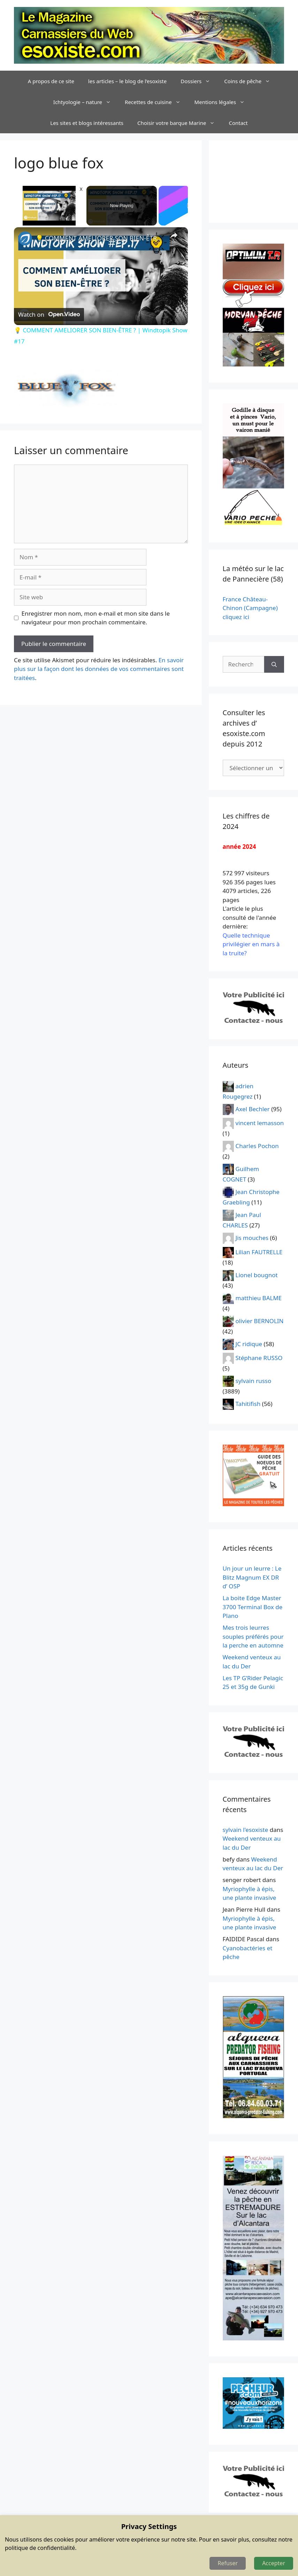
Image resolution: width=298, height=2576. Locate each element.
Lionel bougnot (257, 1275)
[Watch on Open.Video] (49, 314)
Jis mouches (252, 1238)
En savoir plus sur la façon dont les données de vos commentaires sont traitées (99, 669)
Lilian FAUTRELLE (259, 1252)
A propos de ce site (51, 81)
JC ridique (249, 1344)
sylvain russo (254, 1381)
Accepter (273, 2563)
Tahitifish (248, 1404)
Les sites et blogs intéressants (86, 122)
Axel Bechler (253, 1109)
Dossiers (199, 81)
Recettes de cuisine (156, 102)
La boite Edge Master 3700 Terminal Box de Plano (253, 1607)
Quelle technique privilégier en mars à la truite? (251, 944)
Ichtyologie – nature (85, 102)
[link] (25, 238)
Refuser (227, 2563)
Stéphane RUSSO (259, 1358)
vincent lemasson (260, 1123)
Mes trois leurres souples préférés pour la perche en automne (253, 1636)
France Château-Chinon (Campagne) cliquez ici (250, 608)
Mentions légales (223, 102)
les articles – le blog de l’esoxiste (127, 81)
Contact (238, 122)
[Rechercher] (274, 664)
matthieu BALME (259, 1298)
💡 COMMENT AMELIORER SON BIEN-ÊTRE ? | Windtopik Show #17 (100, 238)
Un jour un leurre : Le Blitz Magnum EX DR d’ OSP (252, 1577)
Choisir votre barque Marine (179, 122)
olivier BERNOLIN (260, 1321)
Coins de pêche (250, 81)
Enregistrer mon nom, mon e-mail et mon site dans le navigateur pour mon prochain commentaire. (96, 617)
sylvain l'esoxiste (245, 1830)
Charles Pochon (257, 1146)
